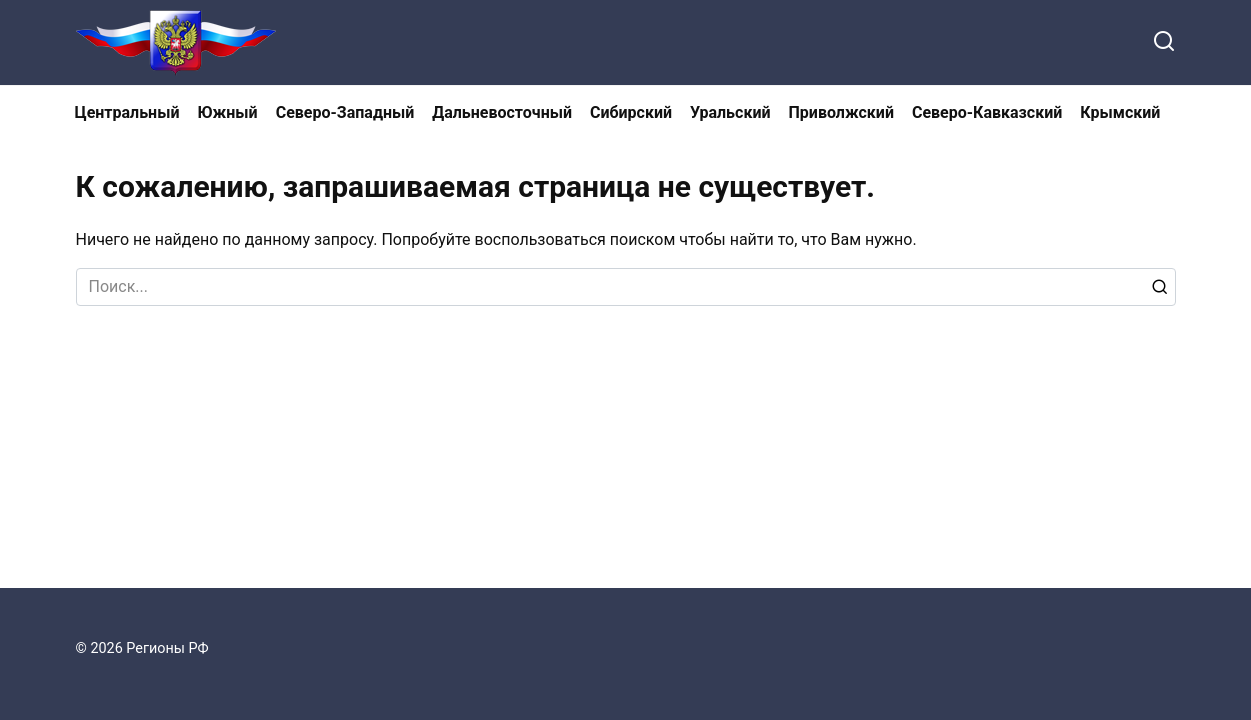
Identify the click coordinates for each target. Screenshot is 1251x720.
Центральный (127, 112)
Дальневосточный (502, 112)
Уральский (730, 112)
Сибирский (631, 112)
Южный (227, 112)
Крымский (1120, 112)
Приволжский (841, 112)
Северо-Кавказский (987, 112)
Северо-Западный (345, 112)
